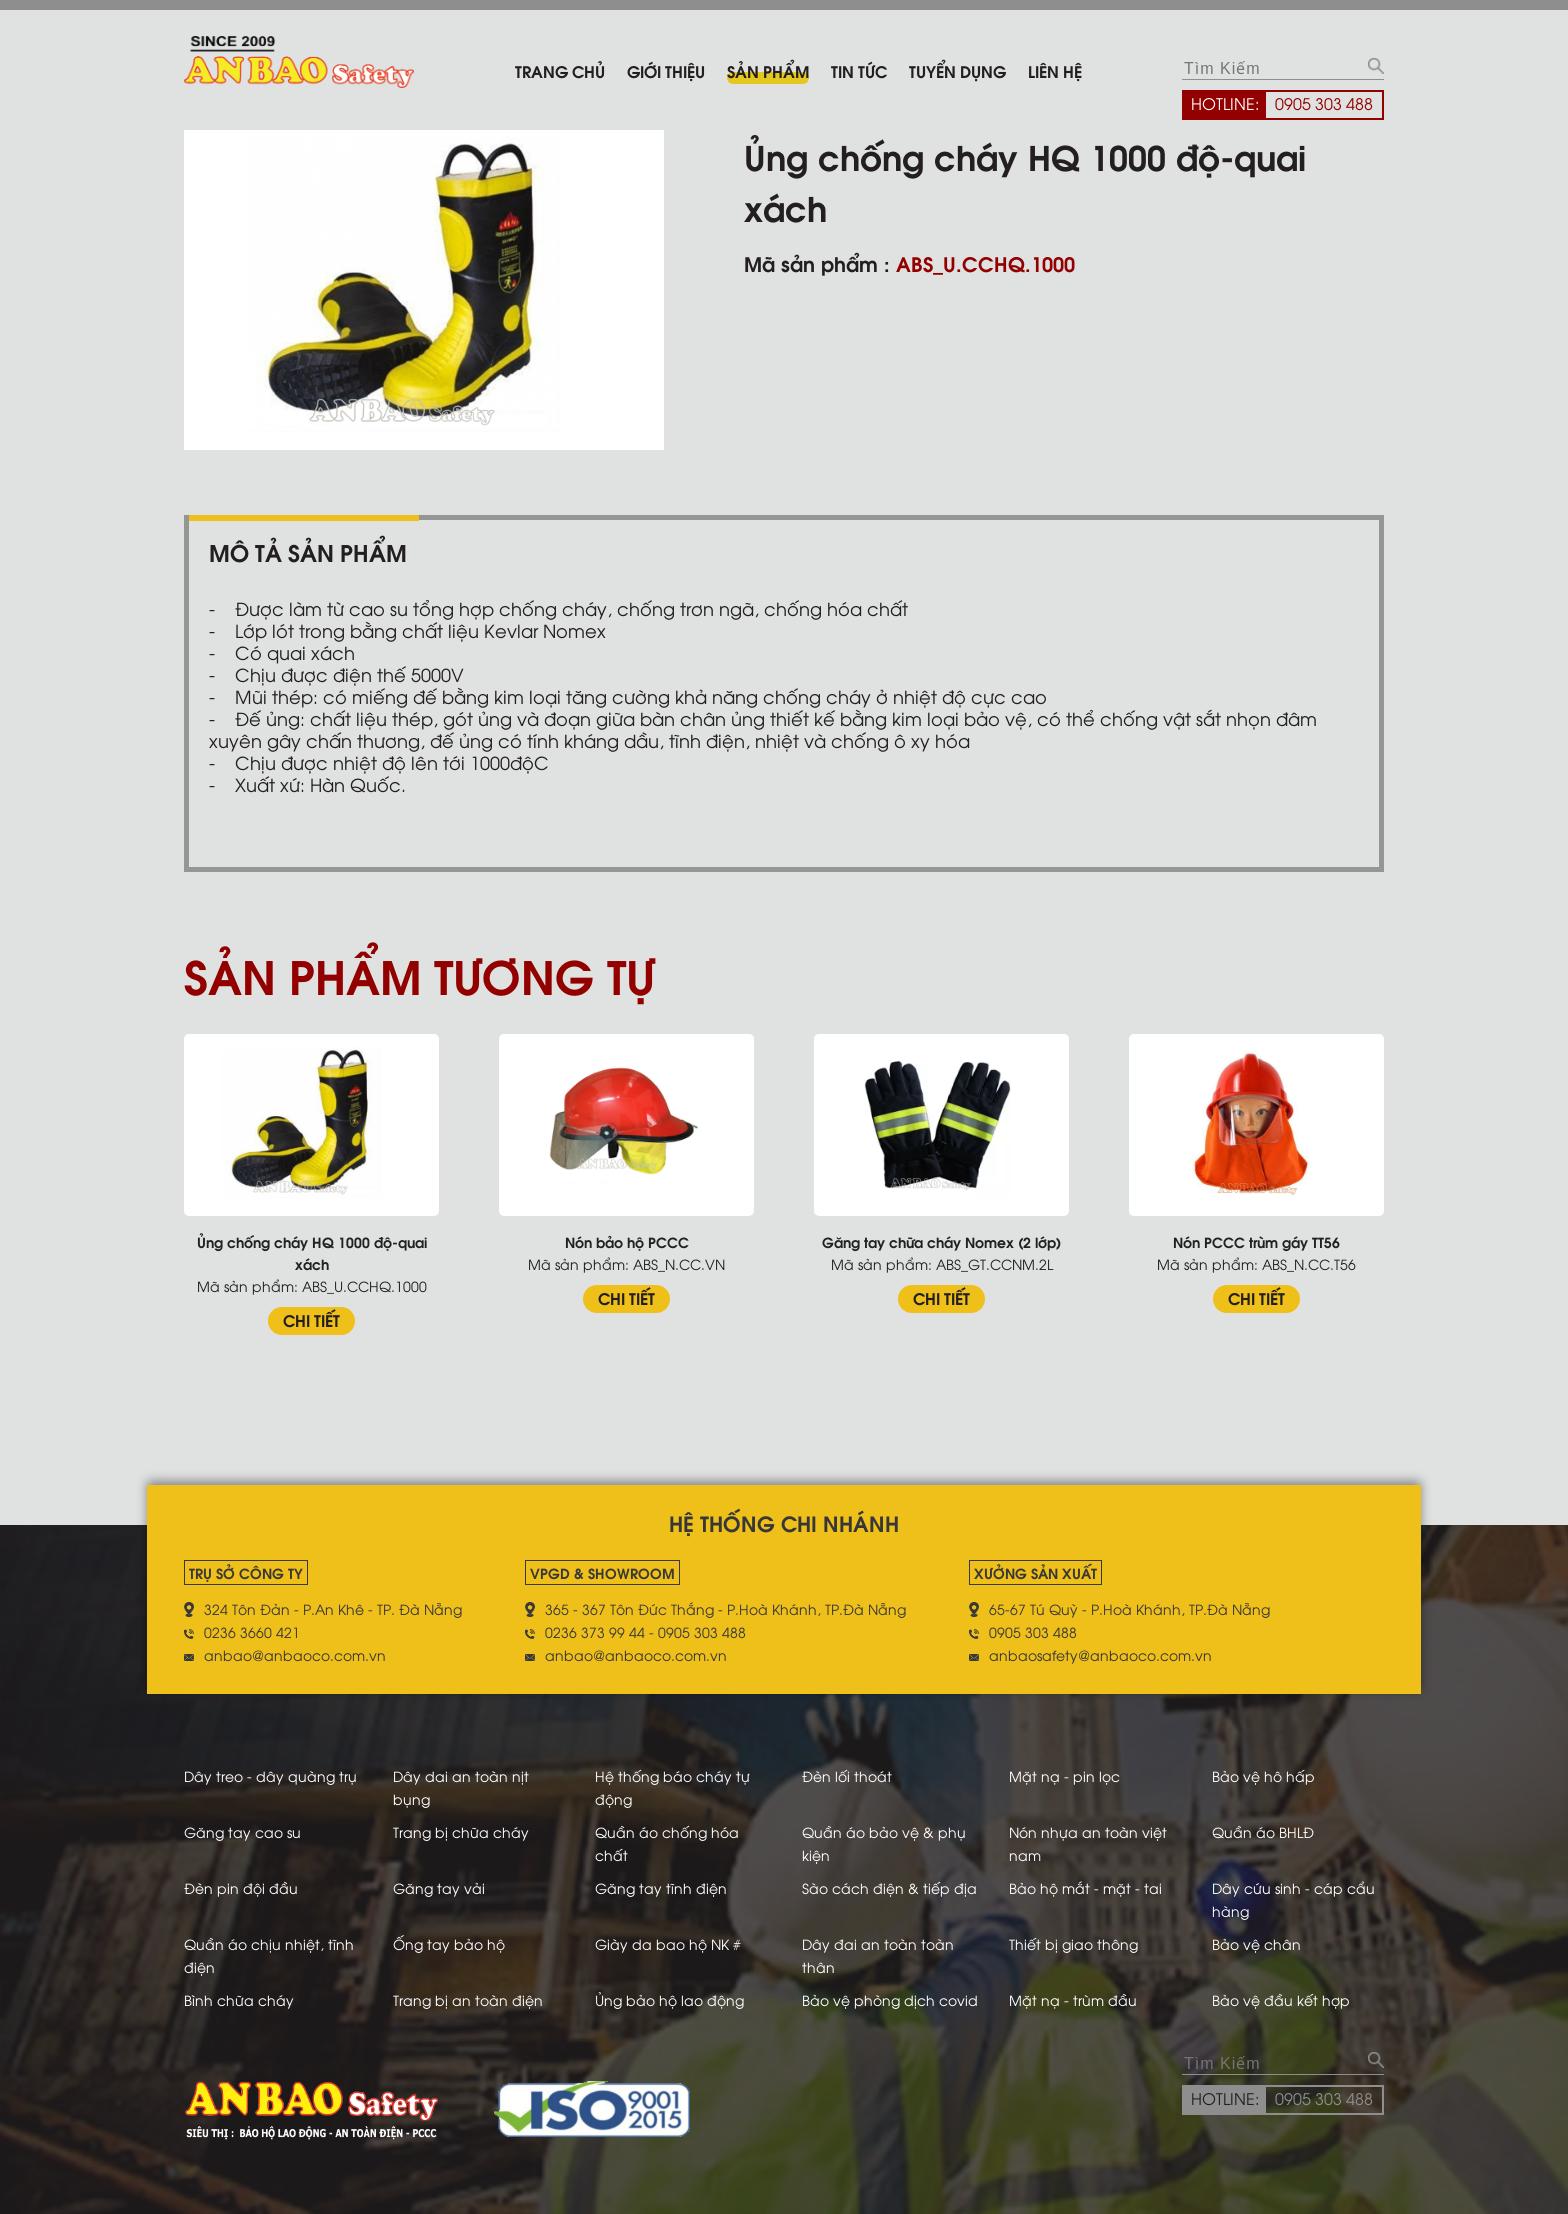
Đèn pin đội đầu (241, 1887)
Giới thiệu (666, 70)
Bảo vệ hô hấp (1263, 1775)
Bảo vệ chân (1256, 1943)
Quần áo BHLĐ (1263, 1831)
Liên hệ (1055, 70)
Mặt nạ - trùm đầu (1073, 1999)
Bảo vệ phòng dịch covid (890, 1999)
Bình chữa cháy (239, 1999)
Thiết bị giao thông (1073, 1943)
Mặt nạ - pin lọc (1064, 1775)
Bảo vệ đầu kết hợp (1281, 1999)
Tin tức (859, 70)
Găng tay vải (439, 1887)
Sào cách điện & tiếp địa (889, 1887)
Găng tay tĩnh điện (661, 1887)
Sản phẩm (768, 70)
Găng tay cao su (242, 1831)
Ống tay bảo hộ (449, 1943)
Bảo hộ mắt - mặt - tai (1085, 1887)
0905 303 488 (1324, 103)
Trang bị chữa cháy (461, 1831)
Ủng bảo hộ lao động (669, 1999)
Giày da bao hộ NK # (668, 1943)
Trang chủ (560, 70)
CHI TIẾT (311, 1319)
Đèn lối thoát (847, 1775)
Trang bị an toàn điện (468, 1999)
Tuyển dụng (957, 70)
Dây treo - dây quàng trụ (270, 1775)
